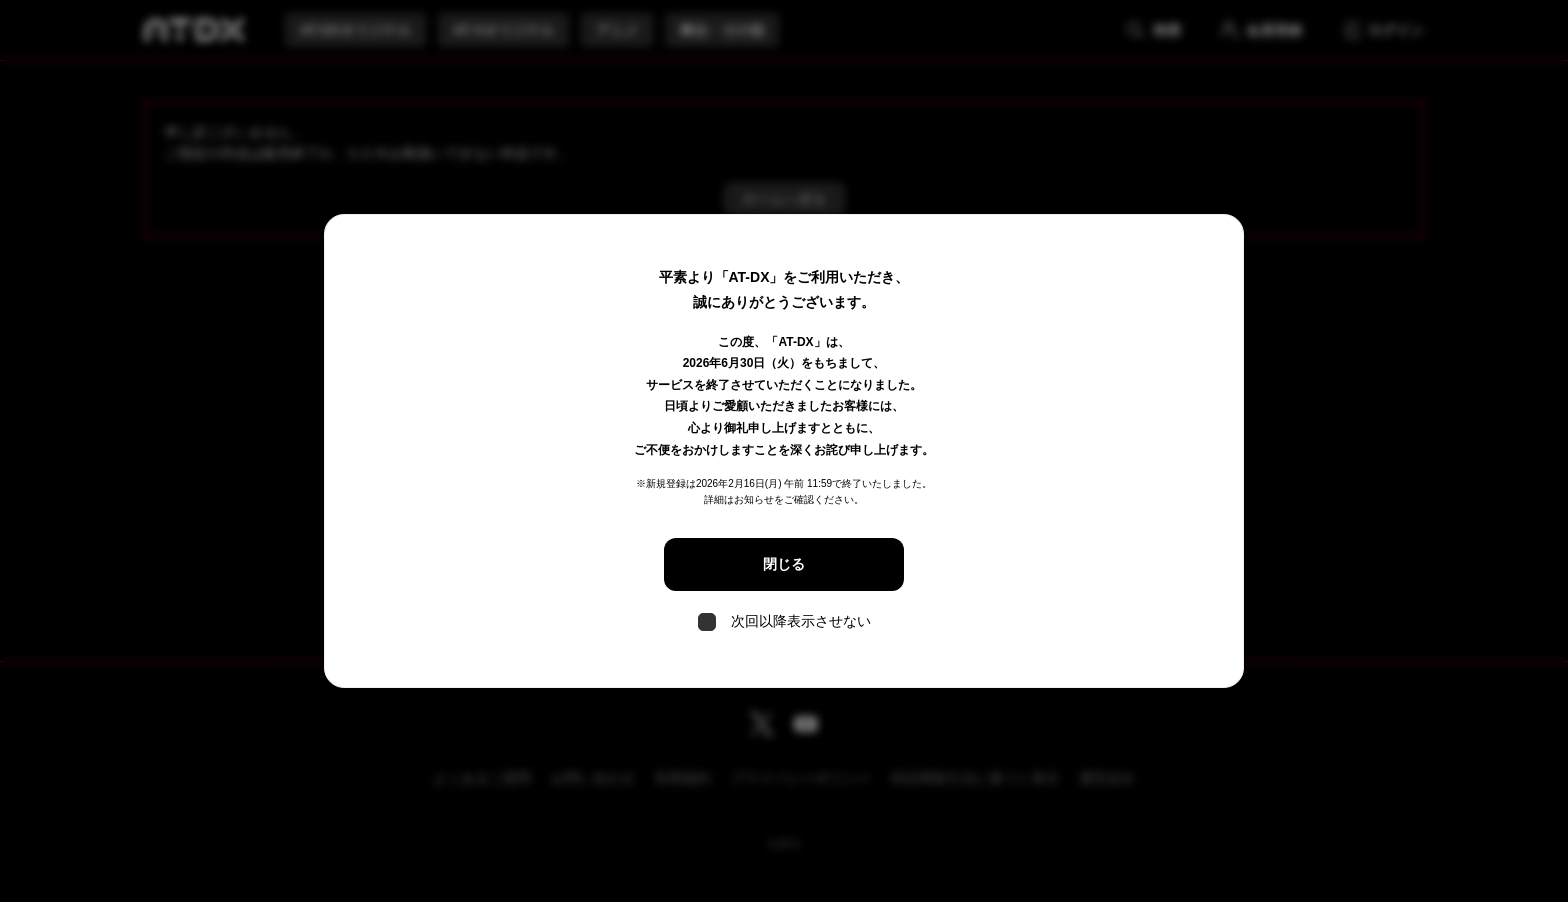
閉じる (784, 564)
